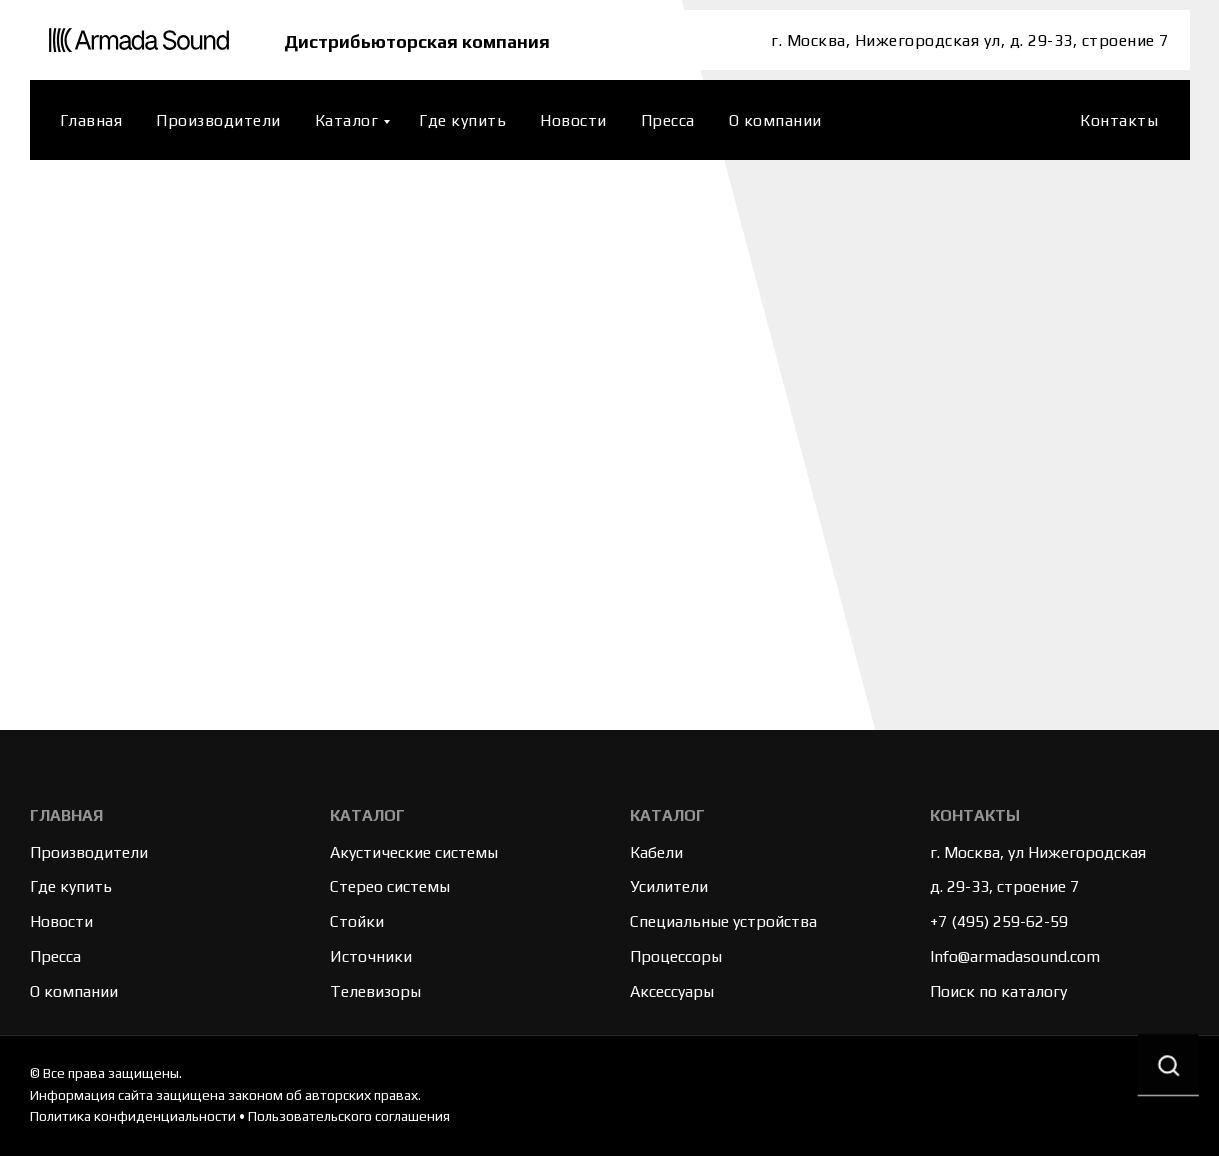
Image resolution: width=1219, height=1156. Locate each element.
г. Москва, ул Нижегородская (1038, 852)
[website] (1039, 120)
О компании (775, 120)
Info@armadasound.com (1015, 956)
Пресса (668, 120)
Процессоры (676, 956)
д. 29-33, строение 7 (1004, 886)
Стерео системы (390, 886)
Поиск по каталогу (998, 991)
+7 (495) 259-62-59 (999, 921)
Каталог (347, 120)
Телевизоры (375, 991)
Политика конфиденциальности (133, 1116)
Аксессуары (672, 991)
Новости (573, 120)
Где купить (462, 120)
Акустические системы (414, 852)
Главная (91, 120)
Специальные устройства (723, 921)
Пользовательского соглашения (349, 1116)
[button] (1167, 1067)
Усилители (669, 886)
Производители (218, 120)
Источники (371, 956)
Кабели (656, 852)
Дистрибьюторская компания (422, 40)
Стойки (357, 921)
